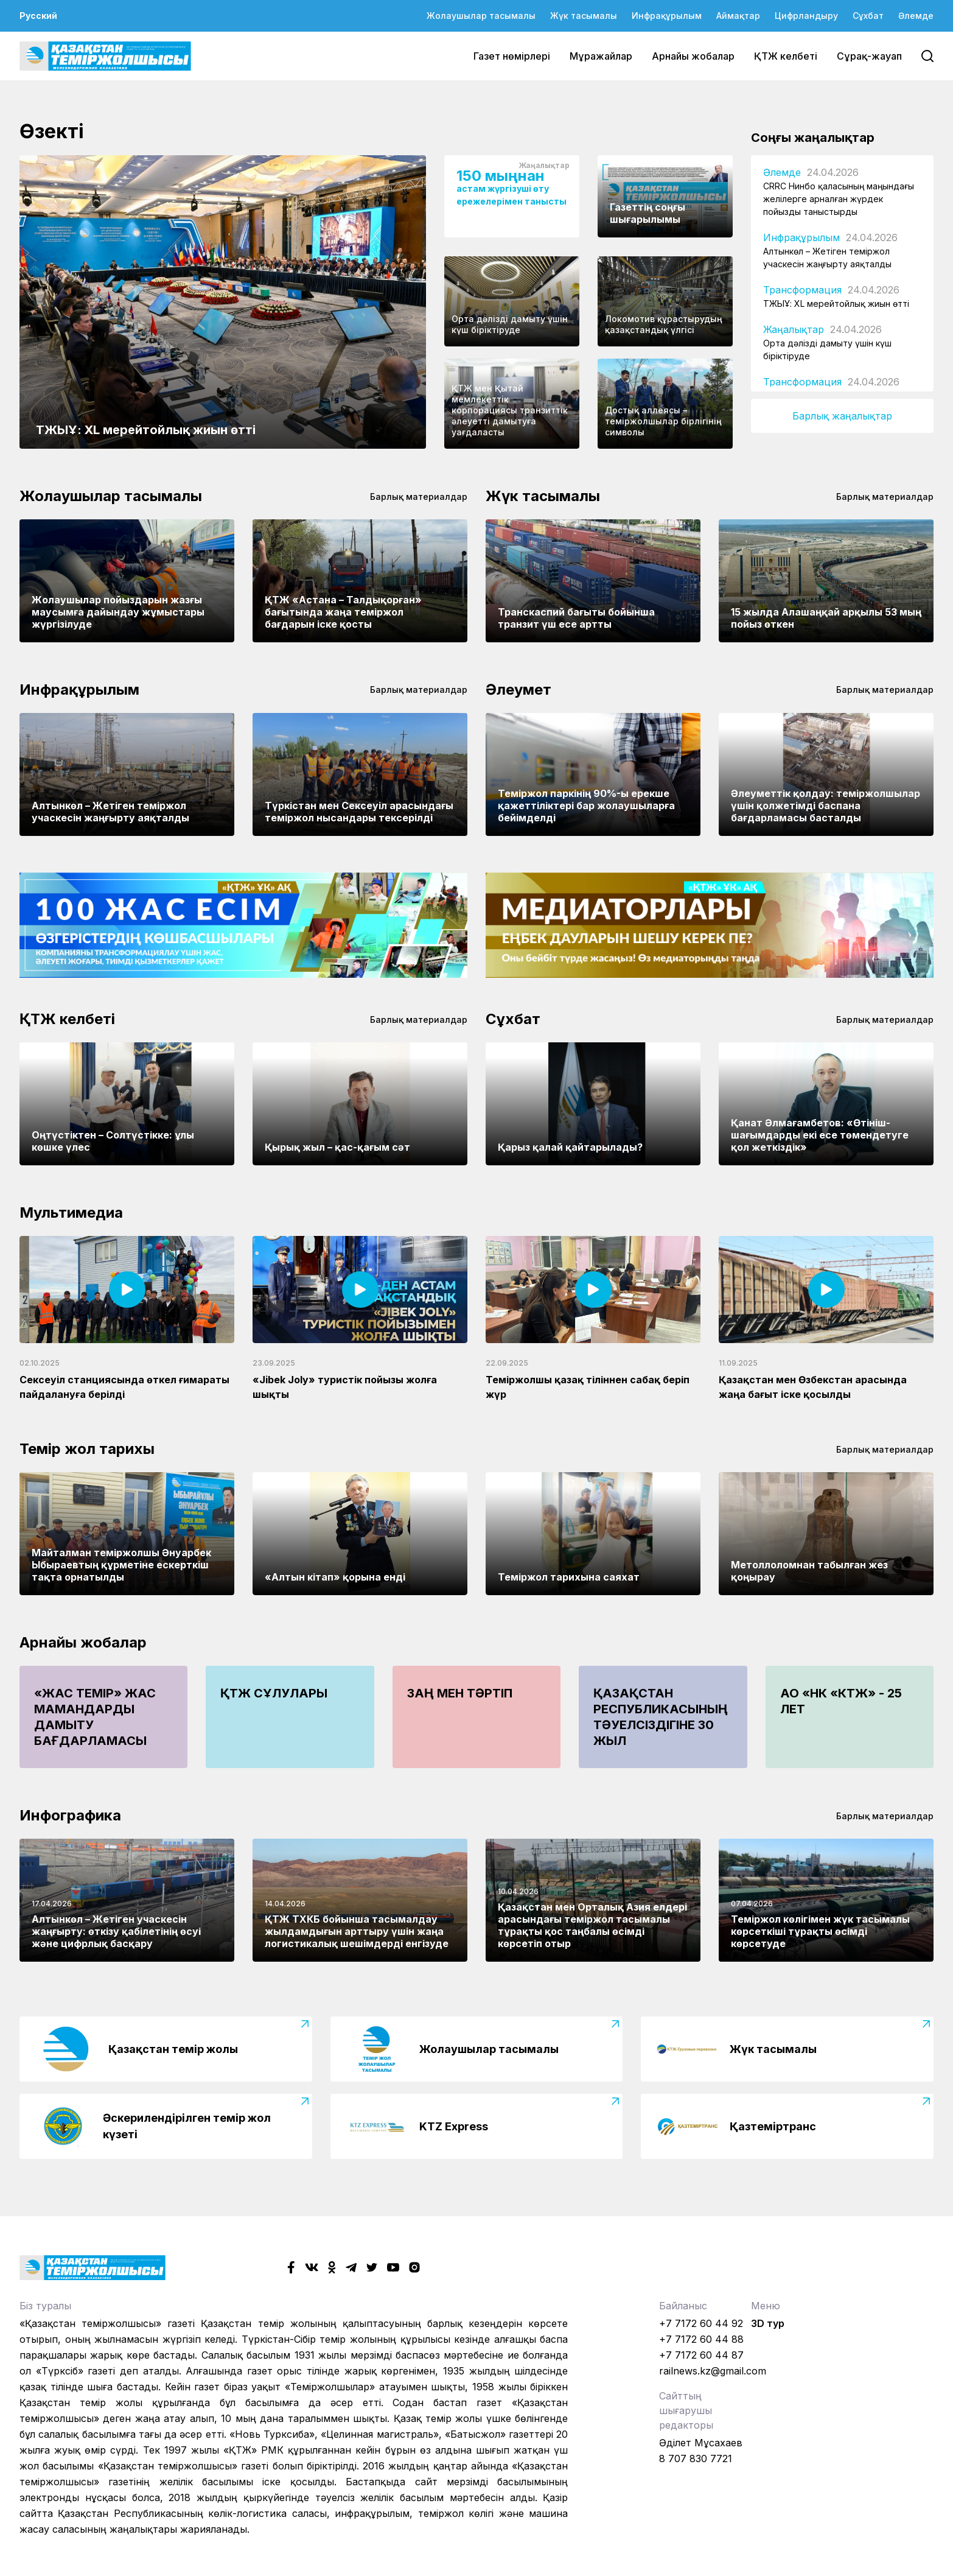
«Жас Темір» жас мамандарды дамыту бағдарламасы (95, 1717)
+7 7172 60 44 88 (701, 2339)
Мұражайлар (601, 56)
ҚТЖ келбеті (785, 56)
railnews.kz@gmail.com (712, 2371)
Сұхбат (868, 15)
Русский (38, 15)
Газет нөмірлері (511, 56)
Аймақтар (738, 15)
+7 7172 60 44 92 (701, 2323)
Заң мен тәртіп (459, 1693)
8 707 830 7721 (695, 2458)
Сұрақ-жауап (869, 56)
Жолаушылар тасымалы (481, 15)
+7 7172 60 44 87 (701, 2355)
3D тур (767, 2323)
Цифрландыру (806, 15)
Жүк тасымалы (583, 15)
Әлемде (916, 15)
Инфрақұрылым (667, 15)
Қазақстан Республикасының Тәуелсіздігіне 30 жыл (660, 1717)
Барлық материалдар (418, 496)
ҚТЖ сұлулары (273, 1693)
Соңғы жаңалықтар (812, 137)
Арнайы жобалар (693, 56)
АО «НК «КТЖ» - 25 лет (841, 1701)
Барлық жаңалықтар (842, 416)
